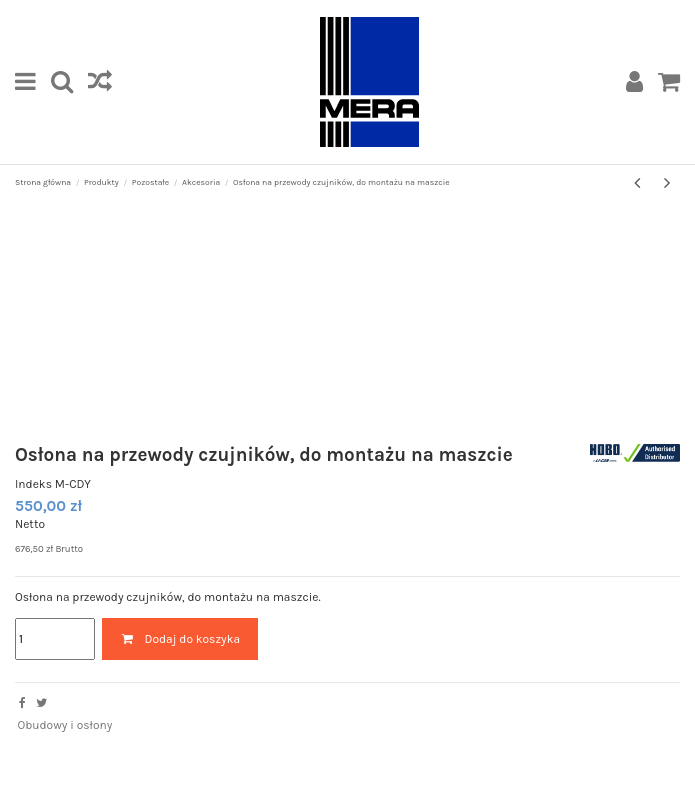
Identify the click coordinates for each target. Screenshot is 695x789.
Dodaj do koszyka (180, 639)
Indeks (33, 484)
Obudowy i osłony (64, 725)
